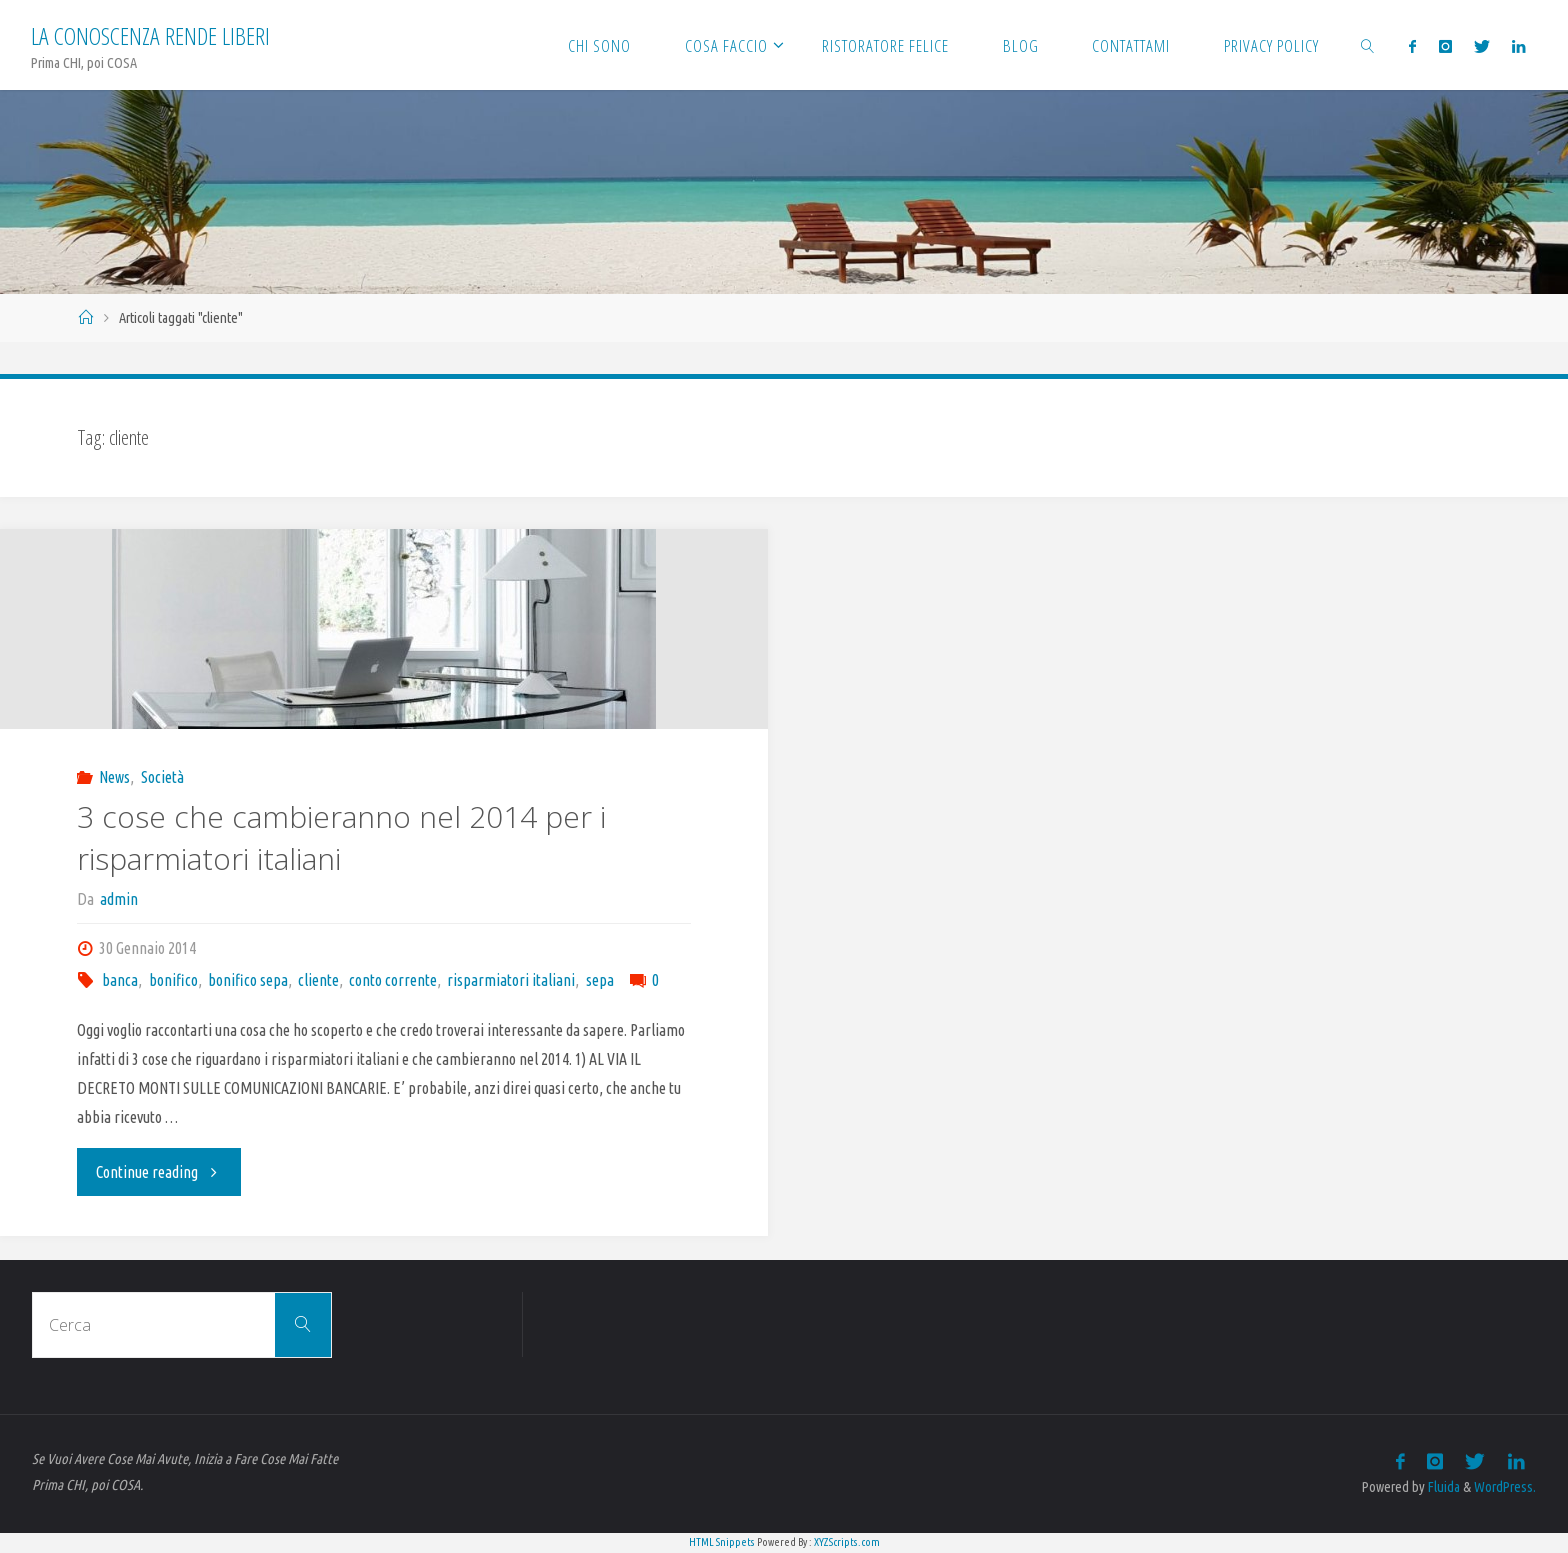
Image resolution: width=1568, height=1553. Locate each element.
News (114, 777)
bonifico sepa (248, 980)
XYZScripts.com (847, 1542)
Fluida (1442, 1487)
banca (120, 980)
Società (162, 777)
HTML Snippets (722, 1542)
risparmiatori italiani (511, 980)
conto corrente (393, 980)
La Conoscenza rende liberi (150, 35)
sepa (600, 980)
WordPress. (1505, 1487)
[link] (1368, 45)
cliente (318, 980)
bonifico (173, 980)
